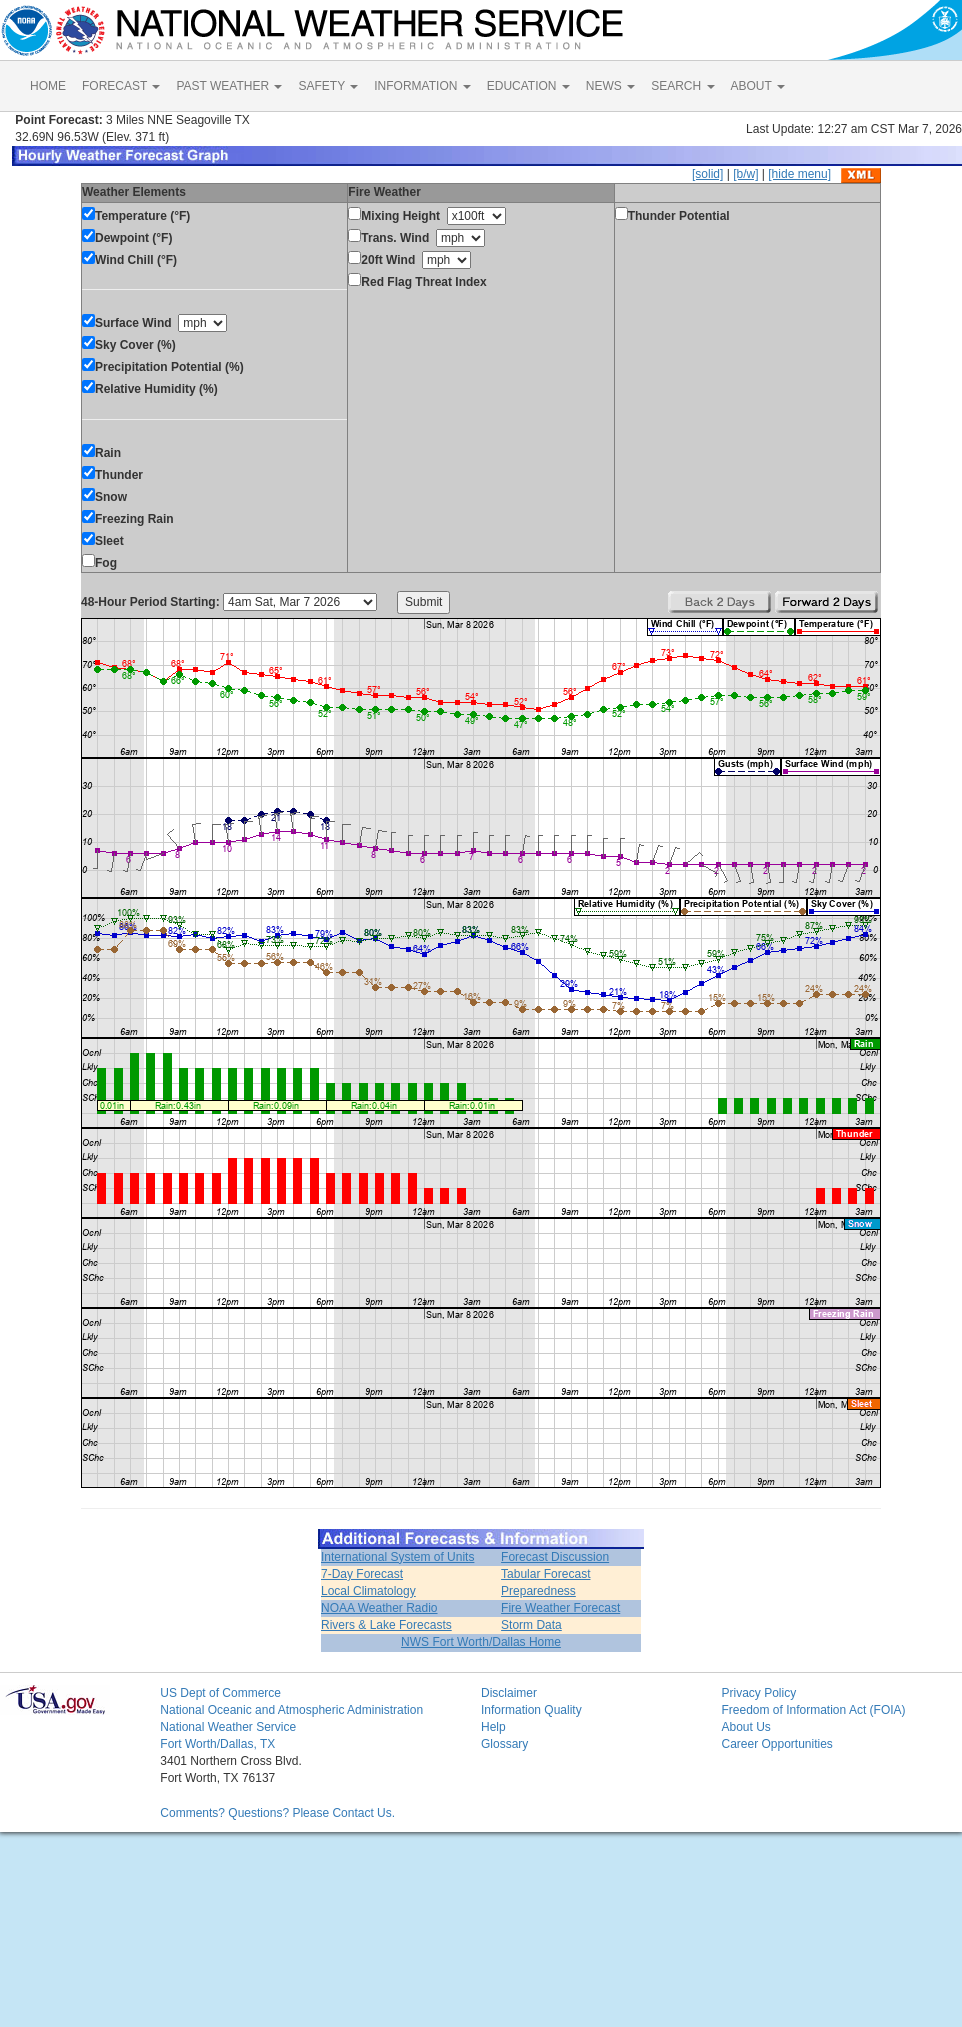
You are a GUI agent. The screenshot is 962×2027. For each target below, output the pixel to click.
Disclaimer (509, 1693)
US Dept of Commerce (220, 1693)
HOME (48, 86)
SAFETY (328, 86)
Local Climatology (368, 1591)
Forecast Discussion (555, 1557)
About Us (745, 1727)
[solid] (707, 174)
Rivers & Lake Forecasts (386, 1625)
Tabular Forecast (545, 1574)
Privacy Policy (758, 1693)
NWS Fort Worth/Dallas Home (481, 1642)
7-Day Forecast (362, 1574)
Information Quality (531, 1710)
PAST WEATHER (229, 86)
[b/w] (745, 174)
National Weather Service (228, 1727)
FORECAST (121, 86)
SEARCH (682, 86)
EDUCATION (528, 86)
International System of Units (397, 1557)
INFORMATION (422, 86)
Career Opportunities (776, 1744)
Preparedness (538, 1591)
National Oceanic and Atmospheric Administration (291, 1710)
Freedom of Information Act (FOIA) (813, 1710)
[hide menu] (799, 174)
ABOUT (758, 86)
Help (493, 1727)
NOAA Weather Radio (379, 1608)
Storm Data (531, 1625)
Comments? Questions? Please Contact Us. (277, 1813)
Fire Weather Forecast (560, 1608)
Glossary (504, 1744)
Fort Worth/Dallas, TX (217, 1744)
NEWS (610, 86)
